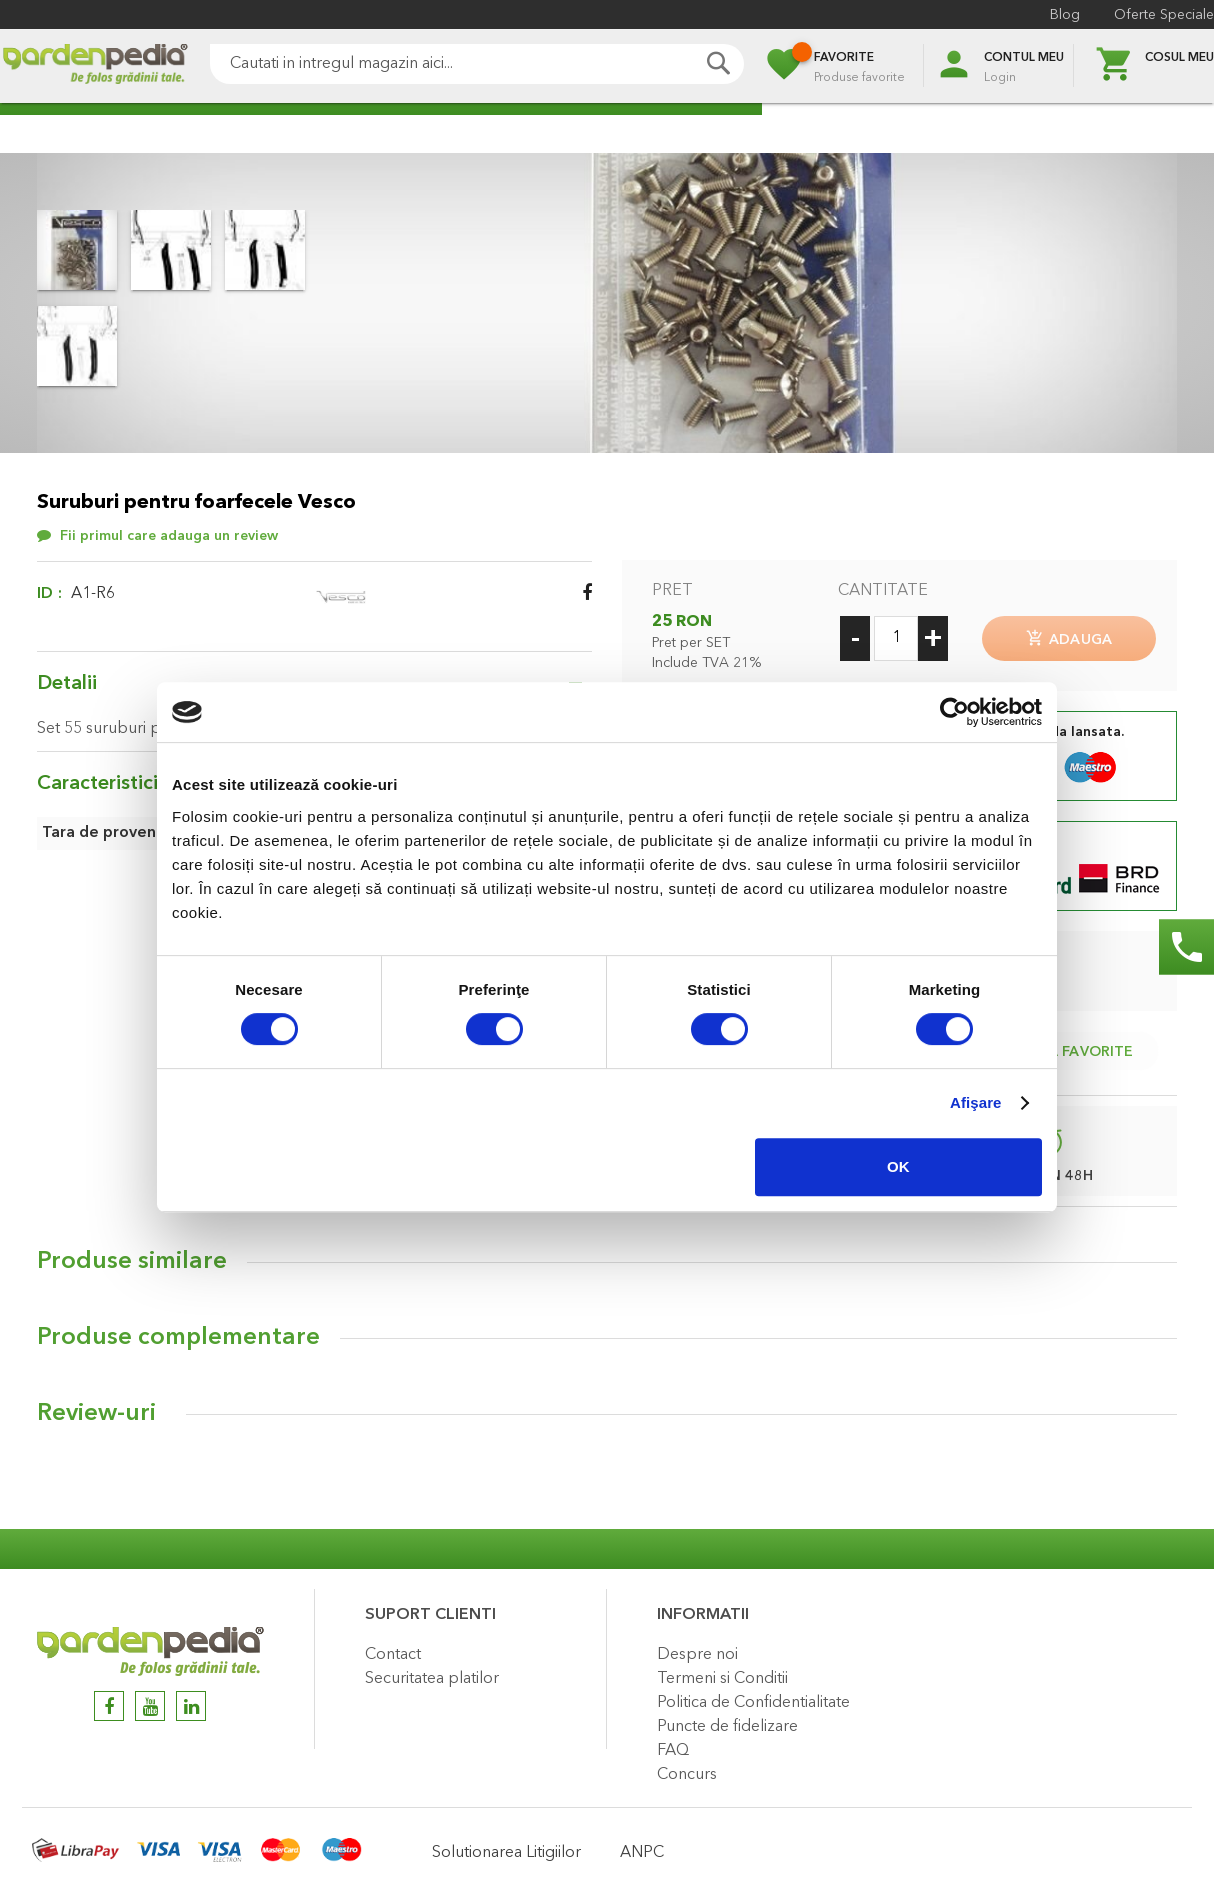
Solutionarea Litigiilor (506, 1849)
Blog (1065, 15)
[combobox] (477, 64)
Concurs (687, 1771)
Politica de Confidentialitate (753, 1699)
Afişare (976, 1102)
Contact (393, 1651)
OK (898, 1166)
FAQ (673, 1747)
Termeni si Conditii (722, 1675)
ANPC (642, 1849)
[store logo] (95, 66)
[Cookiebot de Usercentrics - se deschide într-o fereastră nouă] (954, 712)
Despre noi (697, 1651)
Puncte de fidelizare (727, 1723)
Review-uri (96, 1410)
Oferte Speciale (1164, 15)
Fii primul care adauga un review (169, 536)
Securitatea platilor (432, 1675)
